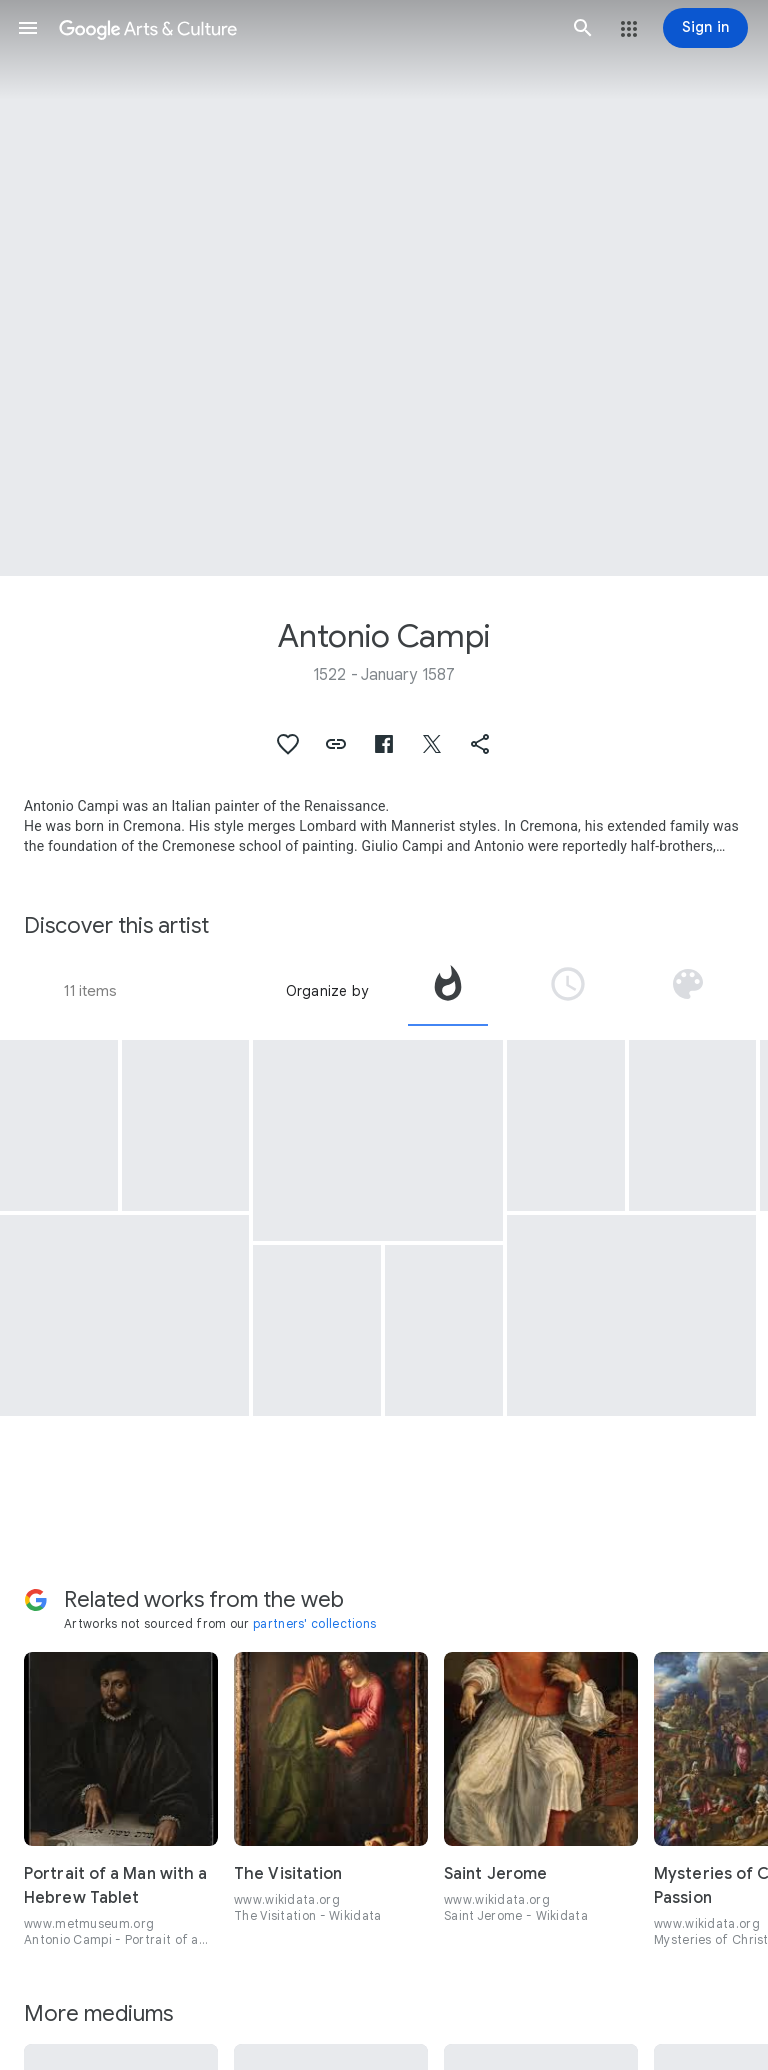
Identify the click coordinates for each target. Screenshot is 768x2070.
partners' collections (314, 1623)
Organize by (327, 991)
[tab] (448, 991)
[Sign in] (705, 28)
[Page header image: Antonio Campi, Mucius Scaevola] (384, 288)
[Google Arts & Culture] (305, 28)
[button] (28, 28)
